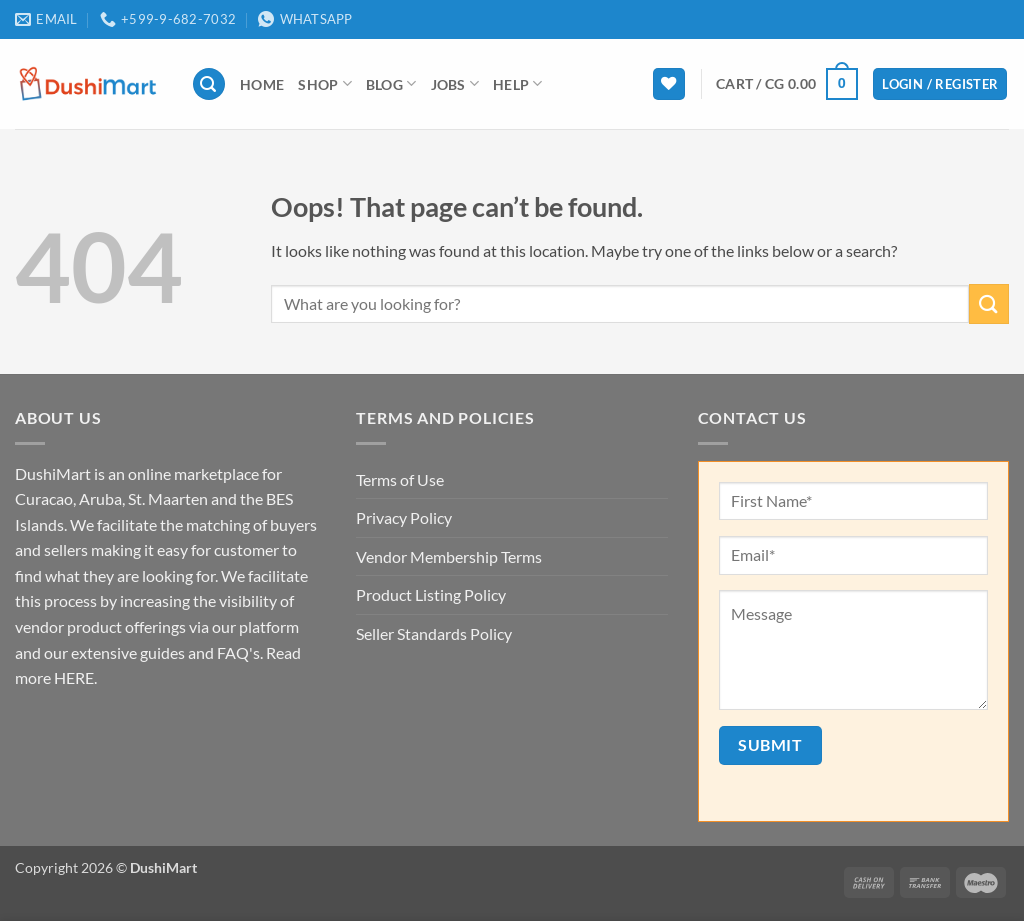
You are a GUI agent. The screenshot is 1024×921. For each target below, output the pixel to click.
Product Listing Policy (431, 594)
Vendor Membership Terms (449, 556)
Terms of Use (400, 479)
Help (518, 83)
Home (262, 84)
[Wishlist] (669, 84)
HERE (74, 677)
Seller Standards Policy (434, 633)
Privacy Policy (404, 517)
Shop (325, 83)
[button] (209, 84)
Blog (391, 83)
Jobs (455, 83)
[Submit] (989, 303)
